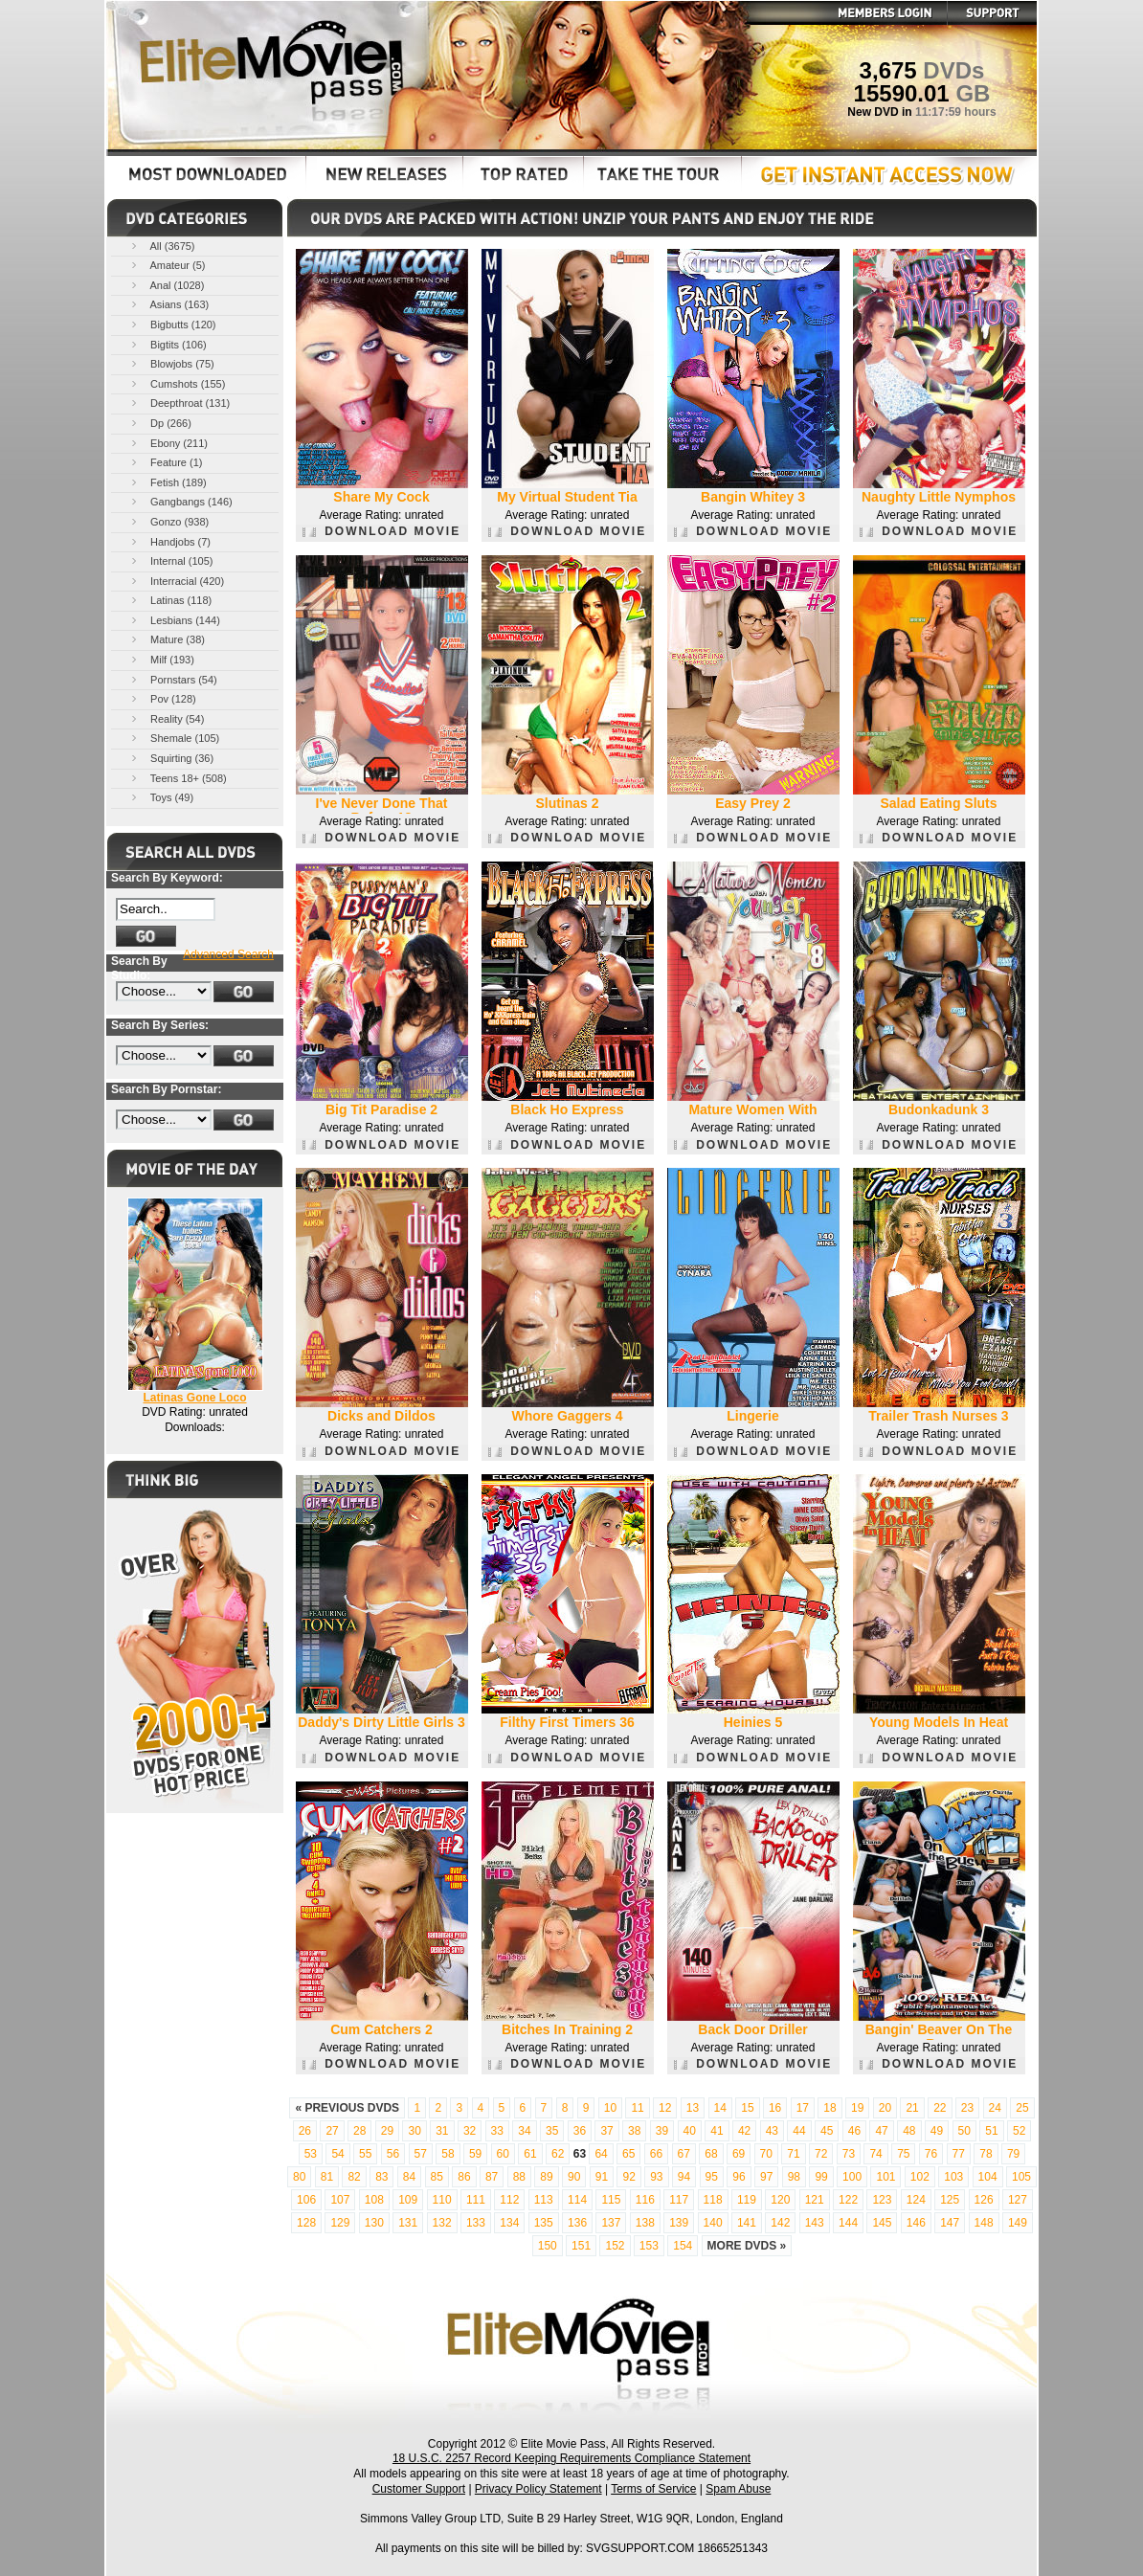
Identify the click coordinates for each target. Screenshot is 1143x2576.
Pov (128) (162, 698)
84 (409, 2177)
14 (720, 2108)
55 (365, 2154)
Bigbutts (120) (172, 324)
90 (574, 2177)
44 (799, 2131)
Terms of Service (653, 2489)
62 (557, 2154)
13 (692, 2108)
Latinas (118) (170, 600)
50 (964, 2131)
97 (766, 2177)
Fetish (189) (167, 482)
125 (949, 2199)
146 (916, 2222)
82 (353, 2177)
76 (931, 2154)
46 (854, 2131)
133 (475, 2222)
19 (857, 2108)
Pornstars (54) (172, 679)
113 (543, 2199)
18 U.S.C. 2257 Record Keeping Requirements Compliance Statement (571, 2458)
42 (744, 2131)
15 (747, 2108)
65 (628, 2154)
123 (881, 2199)
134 (509, 2222)
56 (393, 2154)
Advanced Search (228, 954)
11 (637, 2108)
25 (1022, 2108)
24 (995, 2108)
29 (387, 2131)
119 (746, 2199)
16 (775, 2108)
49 (936, 2131)
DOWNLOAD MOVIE (381, 531)
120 (780, 2199)
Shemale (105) (173, 737)
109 (407, 2199)
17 (802, 2108)
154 (682, 2245)
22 (939, 2108)
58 (447, 2154)
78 (985, 2154)
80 (299, 2177)
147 (949, 2222)
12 (665, 2108)
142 (780, 2222)
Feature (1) (165, 462)
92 (628, 2177)
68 (711, 2154)
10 (610, 2108)
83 (381, 2177)
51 (991, 2131)
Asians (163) (168, 304)
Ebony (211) (168, 443)
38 (634, 2131)
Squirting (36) (170, 757)
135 (543, 2222)
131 (407, 2222)
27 (331, 2131)
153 (649, 2245)
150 (547, 2245)
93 (656, 2177)
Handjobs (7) (169, 541)
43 (772, 2131)
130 (374, 2222)
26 (305, 2131)
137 (610, 2222)
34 (524, 2131)
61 (530, 2154)
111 (475, 2199)
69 (738, 2154)
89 (546, 2177)
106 (306, 2199)
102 (920, 2177)
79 (1013, 2154)
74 (875, 2154)
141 (746, 2222)
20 (885, 2108)
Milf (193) (161, 659)
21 (912, 2108)
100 (852, 2177)
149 (1017, 2222)
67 (684, 2154)
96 (738, 2177)
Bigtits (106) (167, 344)
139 (678, 2222)
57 (421, 2154)
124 (916, 2199)
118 (713, 2199)
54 (337, 2154)
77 (958, 2154)
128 (306, 2222)
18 (829, 2108)
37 (606, 2131)
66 (656, 2154)
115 (610, 2199)
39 (662, 2131)
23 (967, 2108)
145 (881, 2222)
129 (339, 2222)
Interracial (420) (176, 580)
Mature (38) (166, 639)
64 (600, 2154)
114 (577, 2199)
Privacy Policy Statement (538, 2489)
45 (826, 2131)
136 (577, 2222)
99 (821, 2177)
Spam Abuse (738, 2489)
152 (614, 2245)
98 (794, 2177)
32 (469, 2131)
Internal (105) (170, 560)
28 (359, 2131)
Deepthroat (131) (179, 402)
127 (1017, 2199)
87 (491, 2177)
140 (713, 2222)
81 (327, 2177)
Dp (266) (159, 422)
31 (442, 2131)
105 (1021, 2177)
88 (519, 2177)
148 (984, 2222)
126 (984, 2199)
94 (684, 2177)
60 (503, 2154)
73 (848, 2154)
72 (821, 2154)
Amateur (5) (167, 264)
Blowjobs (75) (171, 363)
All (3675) (161, 245)
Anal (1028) (166, 285)
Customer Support (418, 2489)
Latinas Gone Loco (194, 1397)
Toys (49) (160, 797)
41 (716, 2131)
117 (678, 2199)
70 (766, 2154)
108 (374, 2199)
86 (464, 2177)
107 (339, 2199)
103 (953, 2177)
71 (793, 2154)
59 (475, 2154)
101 (885, 2177)
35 (552, 2131)
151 (581, 2245)
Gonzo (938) (168, 521)
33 (497, 2131)
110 (442, 2199)
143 (814, 2222)
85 (437, 2177)
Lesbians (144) (174, 620)
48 (909, 2131)
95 (712, 2177)
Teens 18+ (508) (177, 778)
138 (645, 2222)
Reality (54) (166, 718)
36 (579, 2131)
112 (509, 2199)
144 (848, 2222)
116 (645, 2199)
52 (1019, 2131)
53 (310, 2154)
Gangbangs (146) (180, 501)
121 (814, 2199)
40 (690, 2131)
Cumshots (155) (176, 383)
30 (414, 2131)
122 (848, 2199)
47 (881, 2131)
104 (987, 2177)
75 (903, 2154)
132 (442, 2222)
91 (601, 2177)
